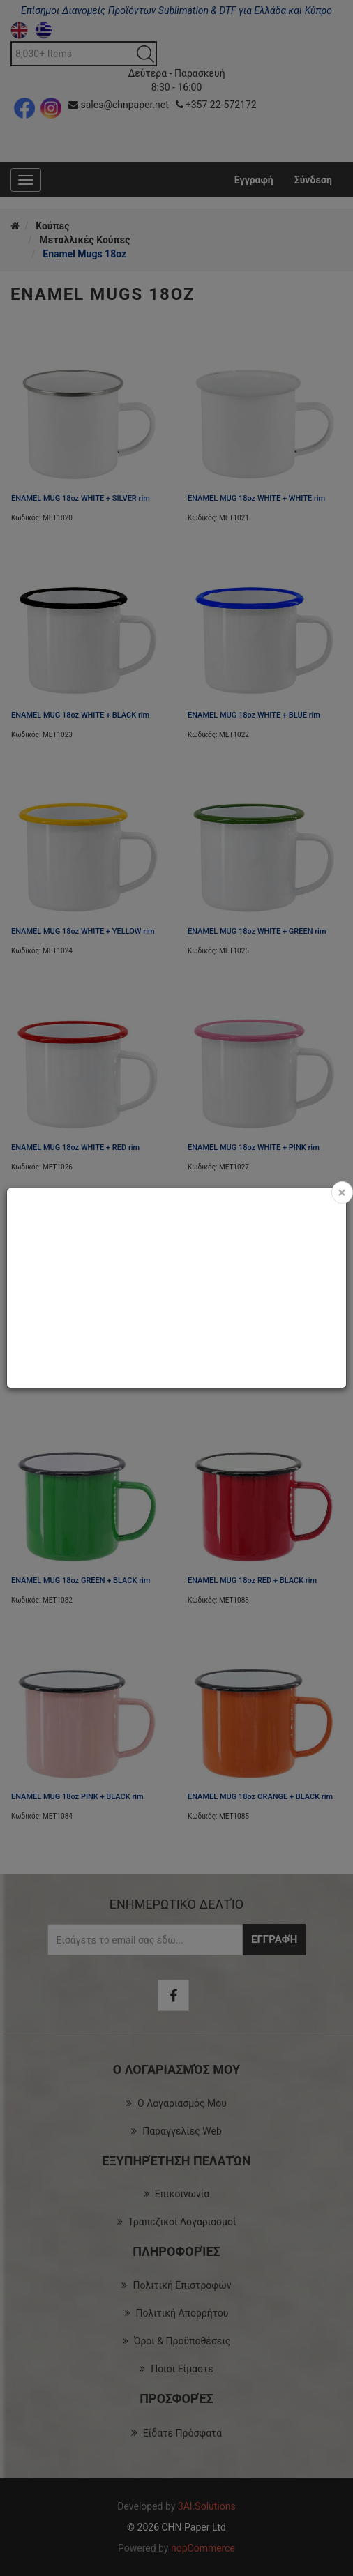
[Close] (342, 1192)
